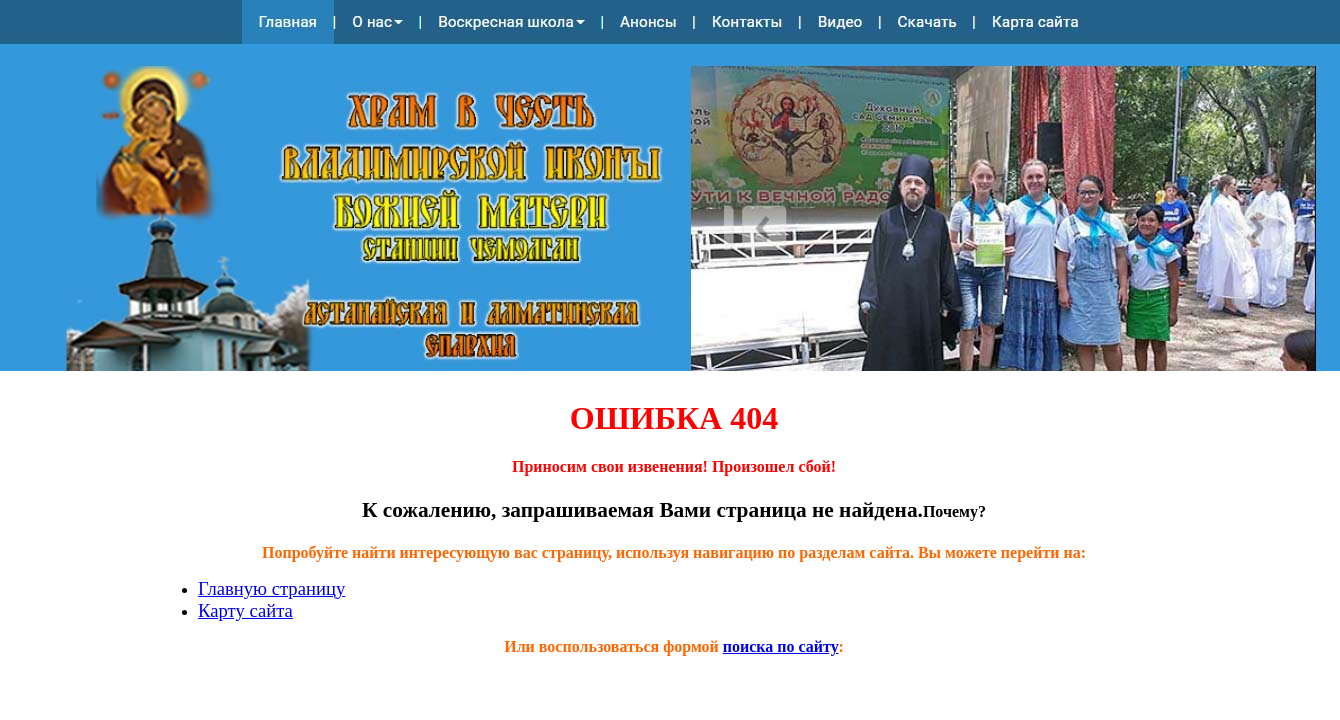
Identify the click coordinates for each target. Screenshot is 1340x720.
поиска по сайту (781, 646)
